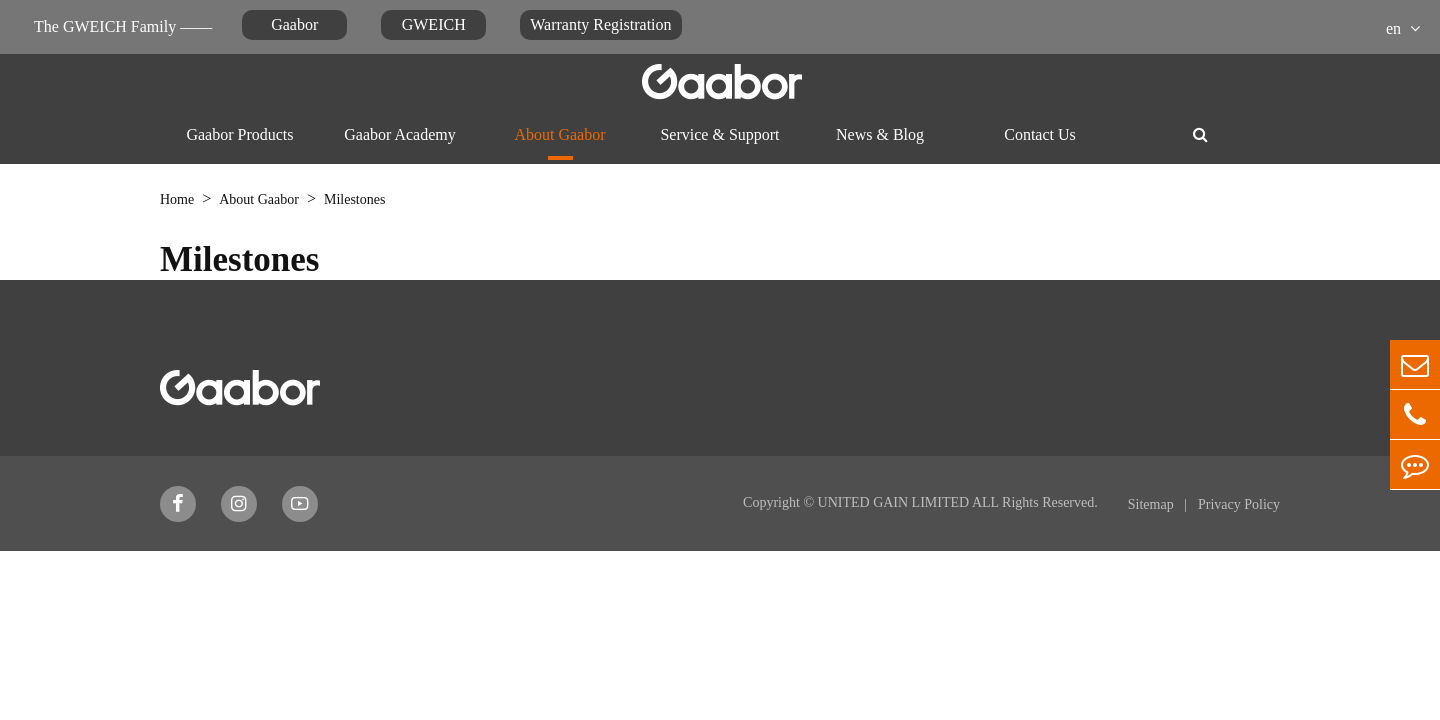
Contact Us (1040, 134)
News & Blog (880, 134)
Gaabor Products (239, 134)
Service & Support (719, 134)
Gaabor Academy (400, 134)
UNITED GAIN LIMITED (894, 502)
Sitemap (1152, 504)
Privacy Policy (1239, 504)
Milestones (354, 199)
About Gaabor (559, 134)
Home (177, 199)
